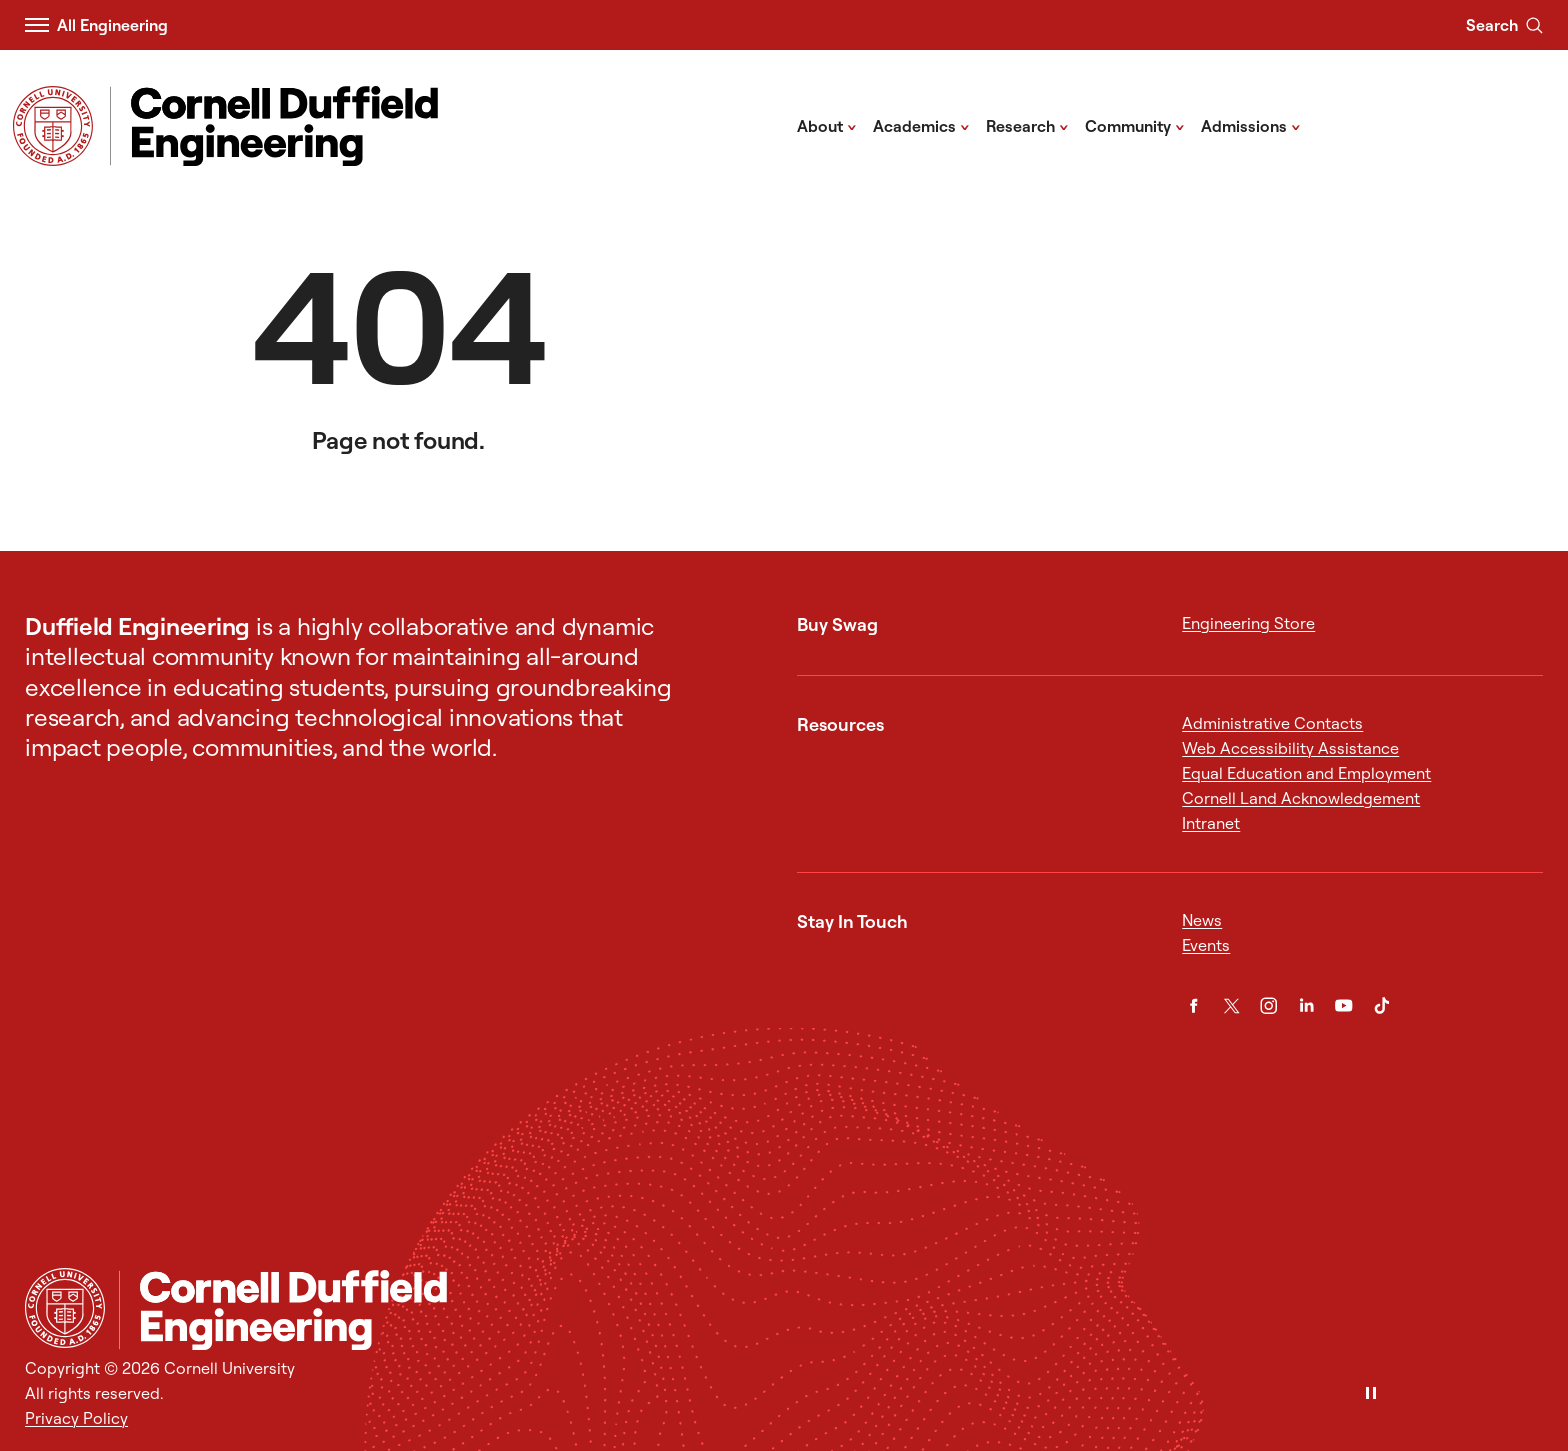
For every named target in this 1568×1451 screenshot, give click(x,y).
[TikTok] (1382, 1006)
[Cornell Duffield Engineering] (830, 1310)
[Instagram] (1269, 1006)
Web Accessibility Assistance (1290, 748)
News (1202, 920)
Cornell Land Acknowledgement (1301, 798)
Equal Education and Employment (1306, 773)
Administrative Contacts (1272, 723)
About (827, 125)
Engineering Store (1248, 623)
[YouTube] (1344, 1006)
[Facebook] (1194, 1006)
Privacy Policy (76, 1418)
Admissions (1251, 125)
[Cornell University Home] (65, 1308)
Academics (921, 125)
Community (1135, 125)
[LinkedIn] (1307, 1006)
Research (1027, 125)
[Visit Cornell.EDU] (53, 126)
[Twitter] (1232, 1006)
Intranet (1211, 823)
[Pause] (1371, 1394)
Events (1206, 945)
